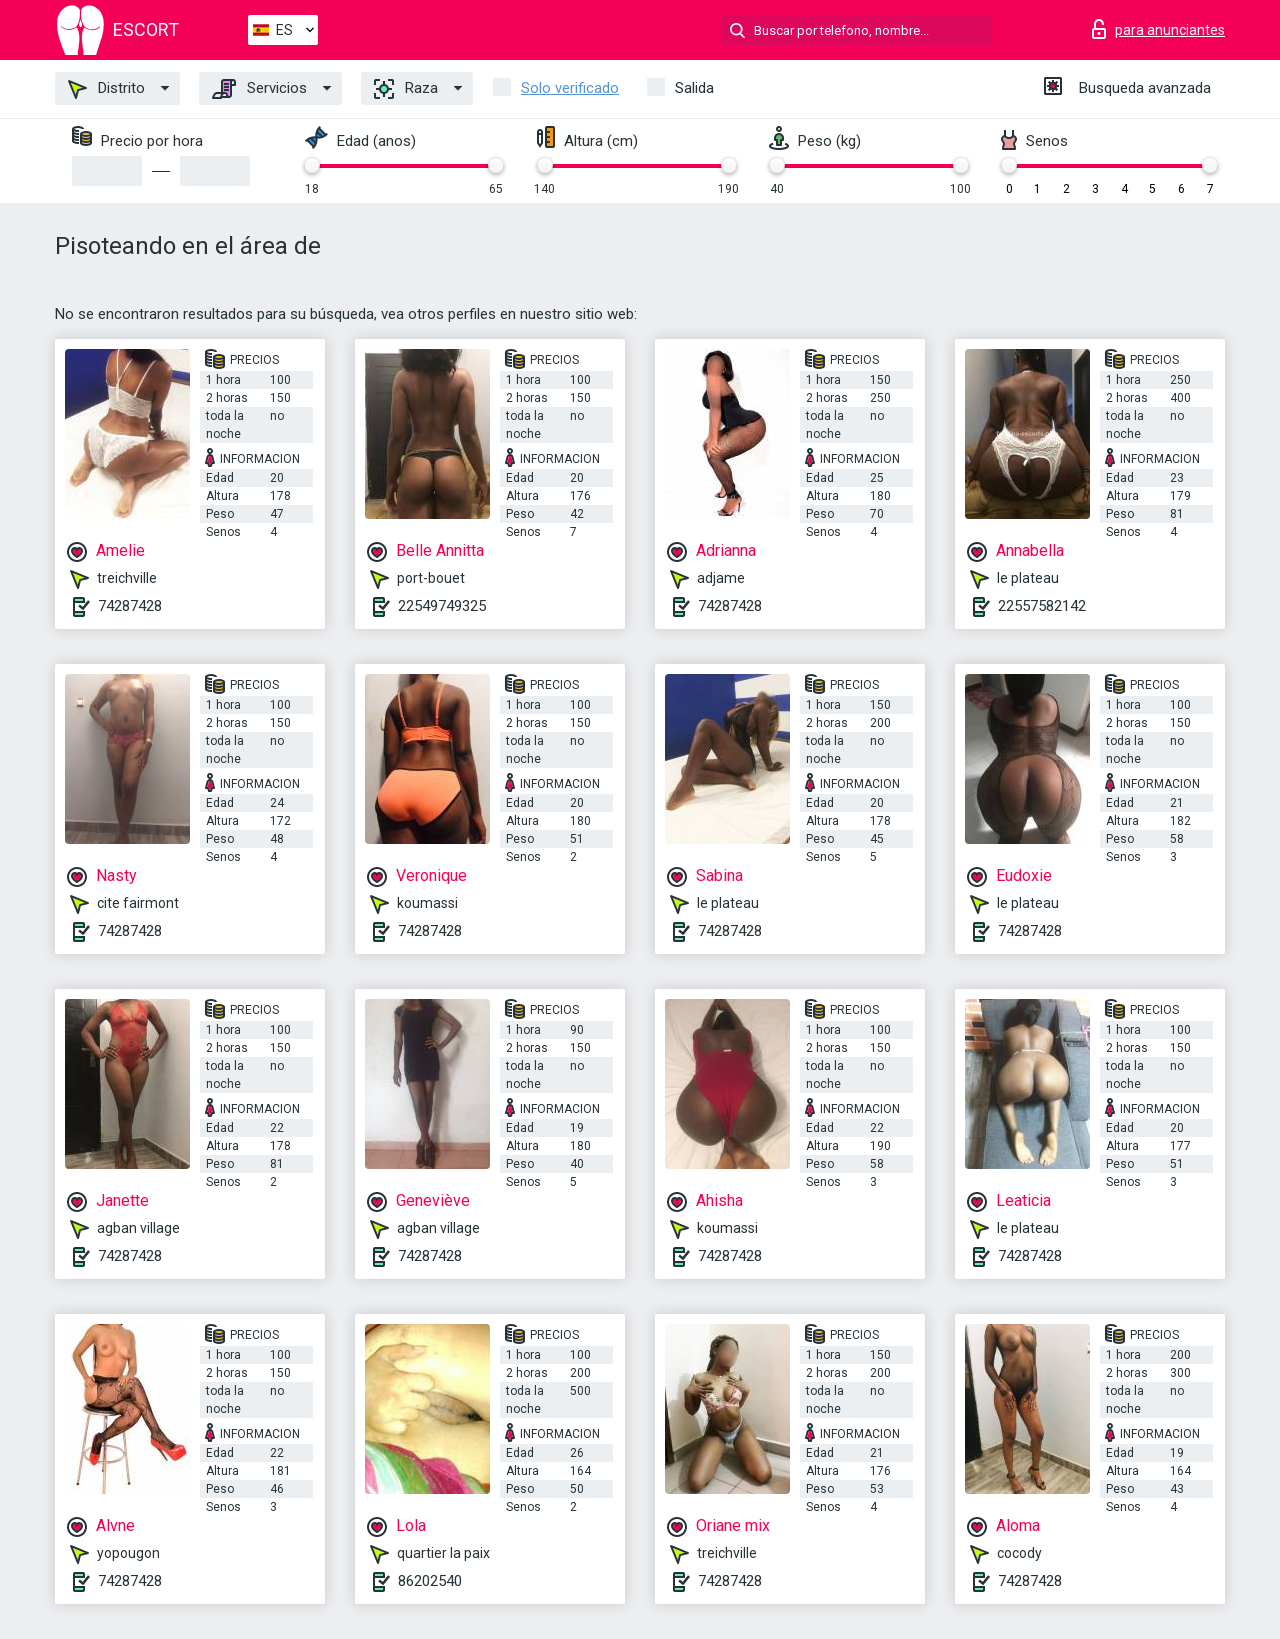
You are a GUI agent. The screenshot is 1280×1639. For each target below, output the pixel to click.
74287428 (130, 606)
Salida (694, 88)
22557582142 (1042, 606)
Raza (406, 89)
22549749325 (442, 606)
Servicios (259, 89)
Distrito (106, 89)
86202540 (430, 1581)
